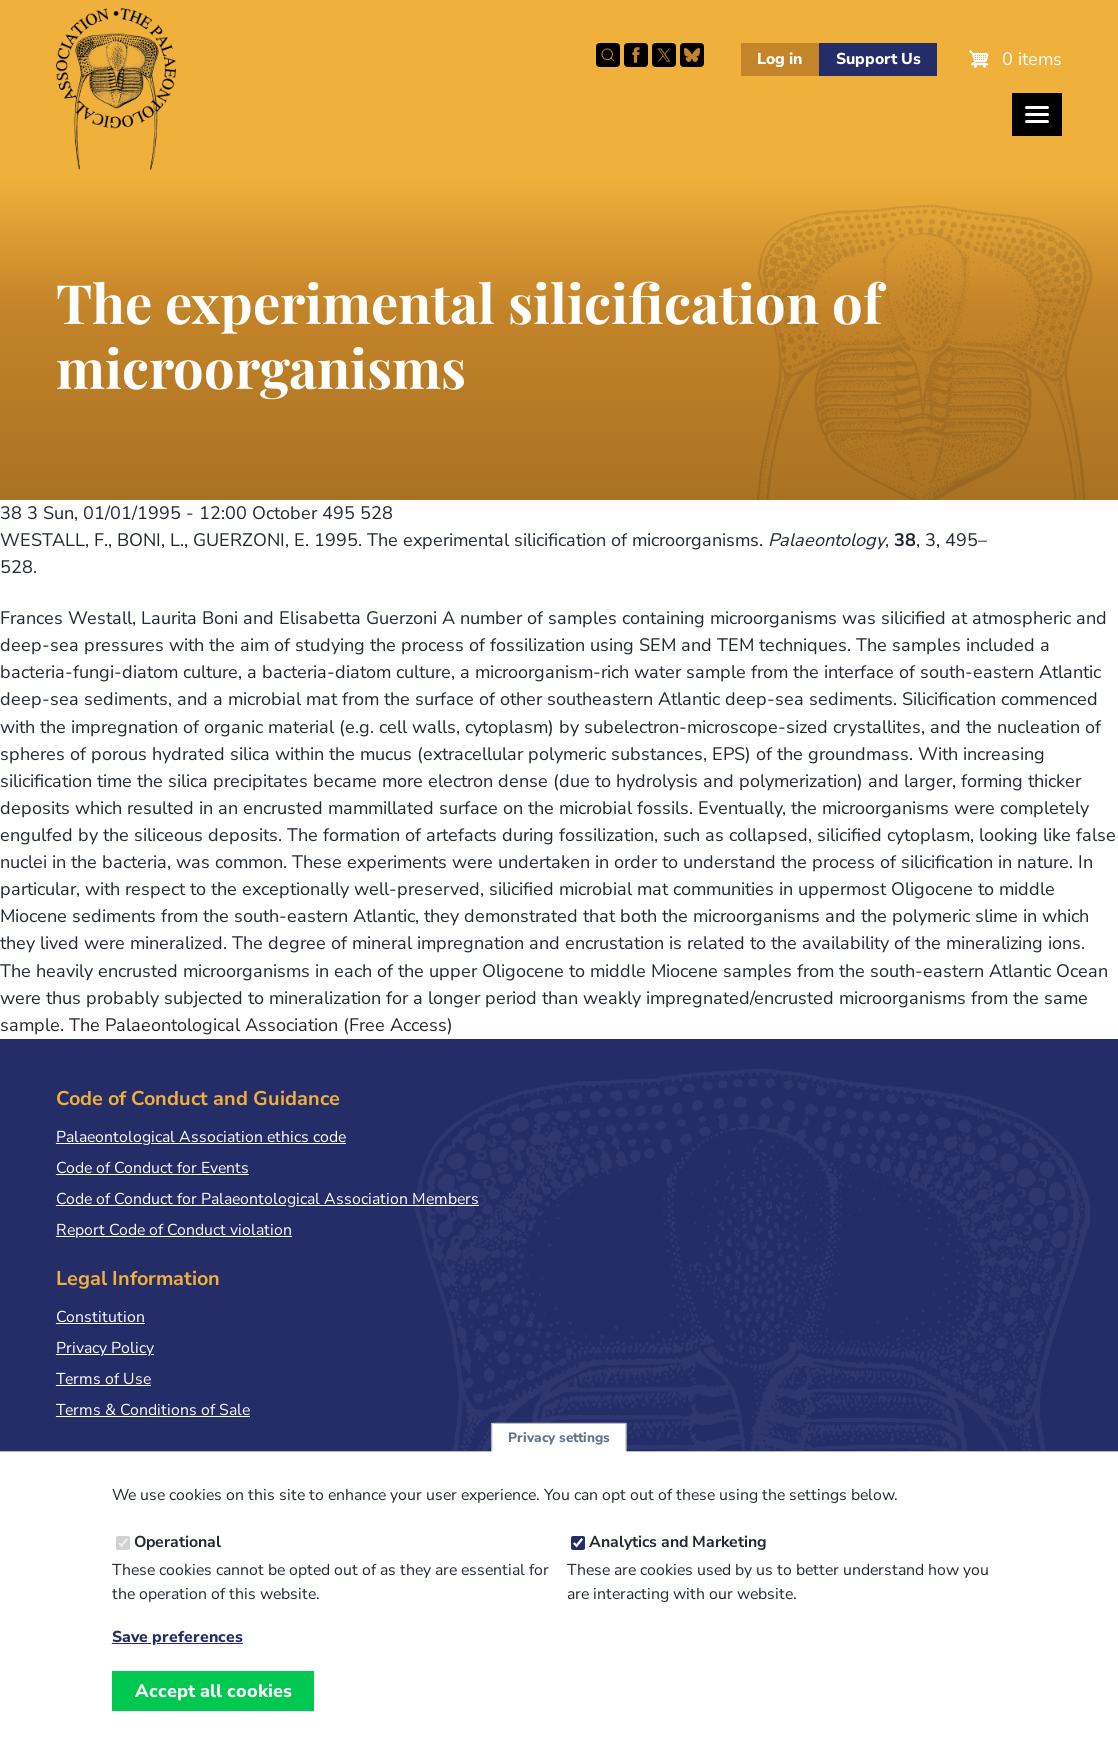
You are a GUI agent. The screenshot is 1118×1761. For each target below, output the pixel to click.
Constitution (100, 1317)
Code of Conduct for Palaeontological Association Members (267, 1199)
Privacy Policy (105, 1348)
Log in (779, 59)
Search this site (608, 55)
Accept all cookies (213, 1710)
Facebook (636, 55)
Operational (177, 1562)
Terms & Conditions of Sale (153, 1410)
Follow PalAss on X (664, 55)
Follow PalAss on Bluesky (692, 55)
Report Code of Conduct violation (174, 1230)
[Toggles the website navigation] (1037, 114)
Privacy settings (559, 1456)
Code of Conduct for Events (152, 1168)
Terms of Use (103, 1379)
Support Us (878, 59)
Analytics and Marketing (678, 1562)
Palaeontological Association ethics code (201, 1137)
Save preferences (177, 1656)
